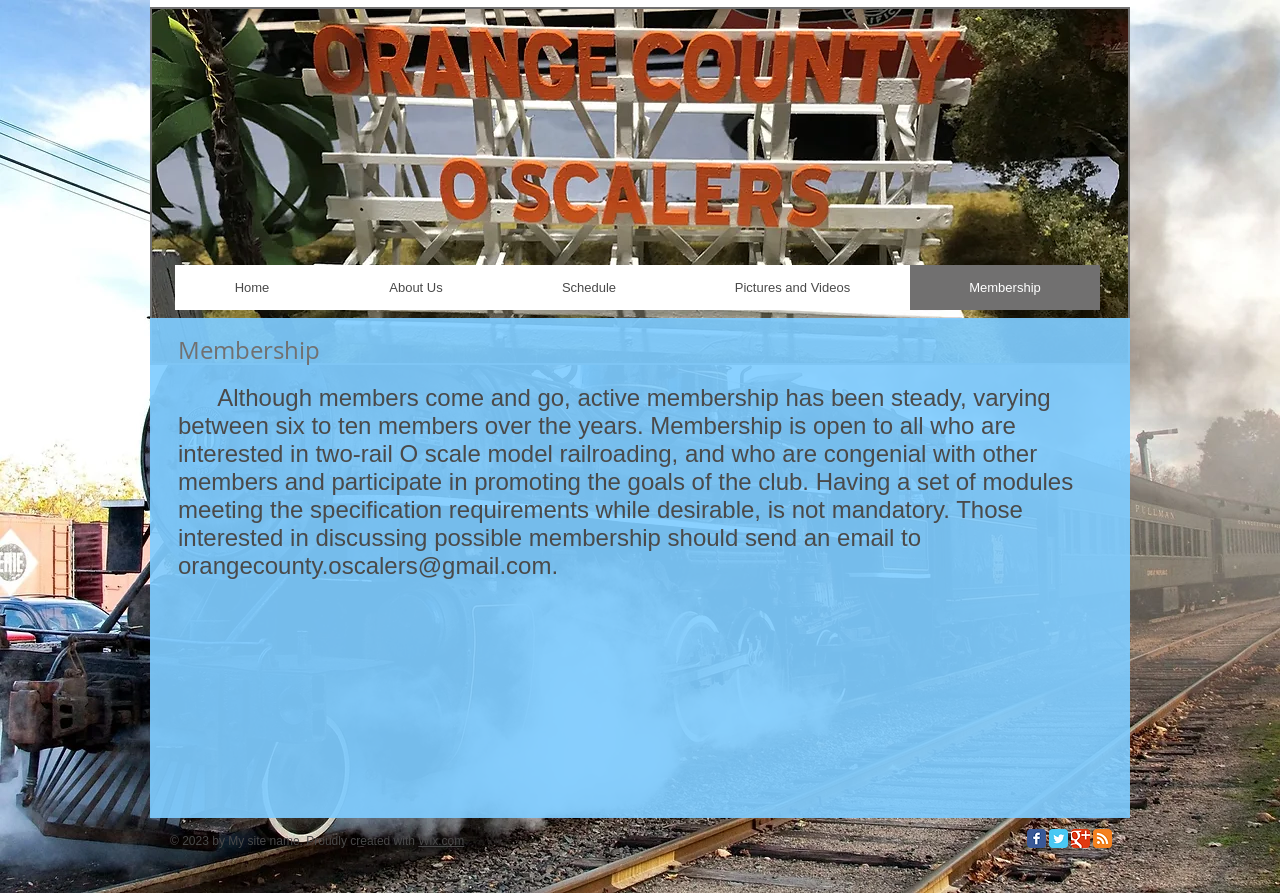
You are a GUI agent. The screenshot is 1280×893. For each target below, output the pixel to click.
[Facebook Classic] (1036, 838)
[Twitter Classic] (1058, 838)
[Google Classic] (1080, 838)
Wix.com (441, 841)
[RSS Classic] (1102, 838)
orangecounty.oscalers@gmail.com (364, 565)
